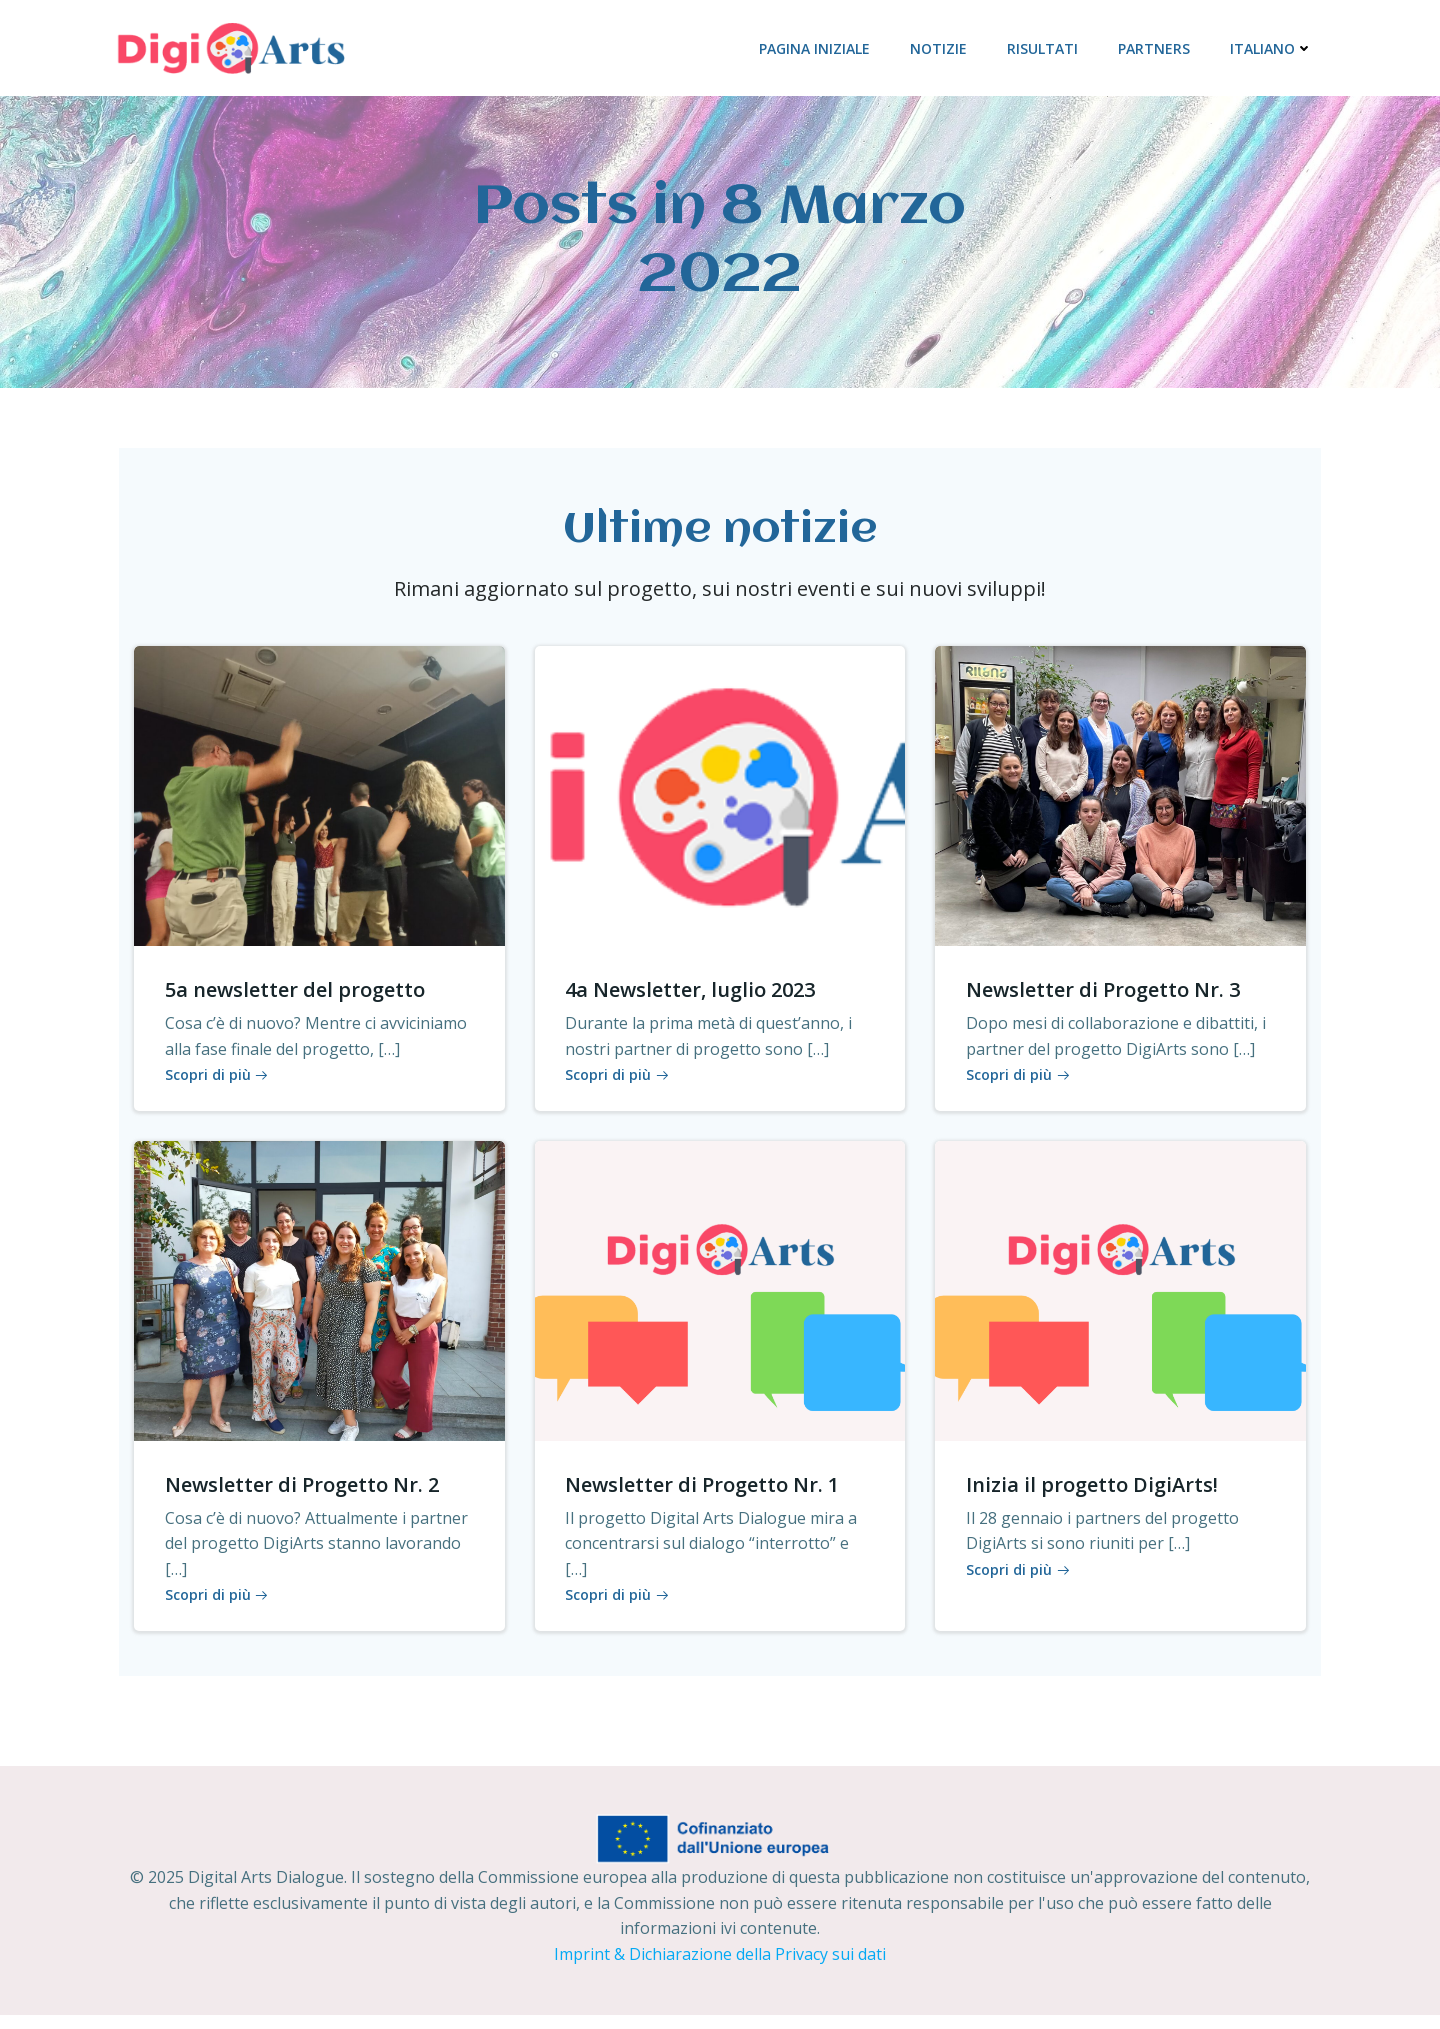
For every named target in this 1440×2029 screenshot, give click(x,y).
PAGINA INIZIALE (817, 46)
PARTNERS (1157, 46)
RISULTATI (1045, 46)
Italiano (1274, 46)
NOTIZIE (941, 46)
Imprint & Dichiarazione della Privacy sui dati (720, 1969)
